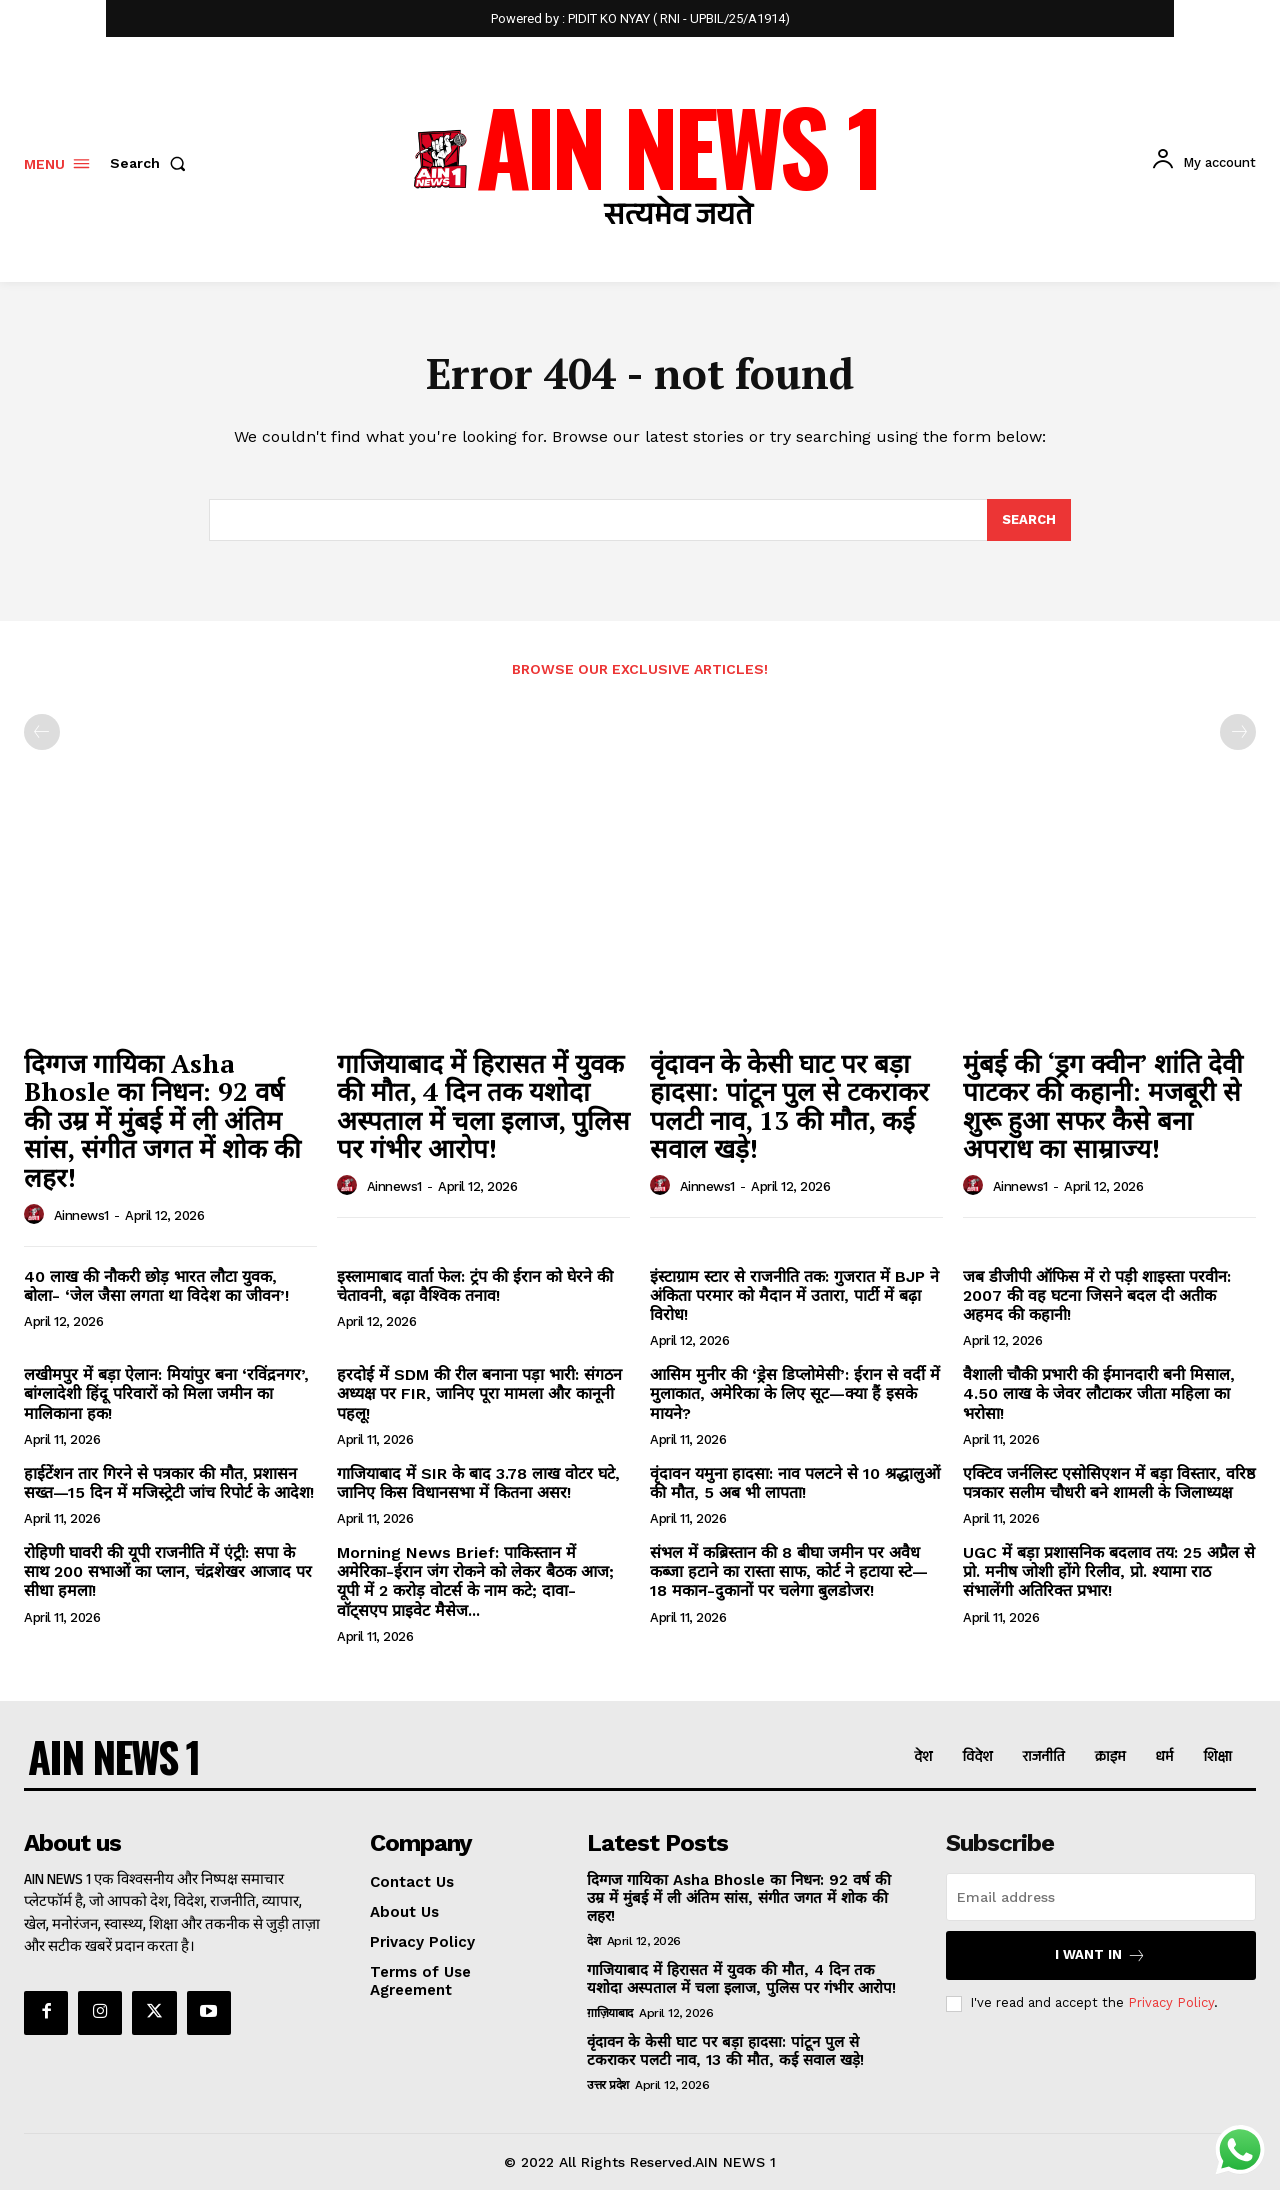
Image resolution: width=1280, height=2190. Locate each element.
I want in (1100, 1955)
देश (593, 1941)
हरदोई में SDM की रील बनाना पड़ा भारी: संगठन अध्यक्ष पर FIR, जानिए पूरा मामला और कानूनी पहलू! (479, 1393)
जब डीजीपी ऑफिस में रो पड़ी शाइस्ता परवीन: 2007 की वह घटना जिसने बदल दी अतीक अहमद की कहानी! (1097, 1295)
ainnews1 (81, 1215)
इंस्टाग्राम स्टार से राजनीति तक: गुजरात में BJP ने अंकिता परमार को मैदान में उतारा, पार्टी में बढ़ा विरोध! (794, 1295)
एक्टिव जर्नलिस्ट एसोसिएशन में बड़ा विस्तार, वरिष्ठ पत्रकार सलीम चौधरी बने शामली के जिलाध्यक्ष (1109, 1483)
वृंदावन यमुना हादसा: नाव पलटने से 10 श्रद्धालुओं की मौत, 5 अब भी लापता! (795, 1483)
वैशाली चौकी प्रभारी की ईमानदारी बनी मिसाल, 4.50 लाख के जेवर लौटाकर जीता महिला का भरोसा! (1099, 1393)
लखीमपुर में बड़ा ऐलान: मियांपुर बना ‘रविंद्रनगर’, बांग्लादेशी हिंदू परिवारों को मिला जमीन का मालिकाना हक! (166, 1393)
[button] (152, 163)
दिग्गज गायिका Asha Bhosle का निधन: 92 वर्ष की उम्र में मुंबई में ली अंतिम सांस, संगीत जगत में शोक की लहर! (162, 1120)
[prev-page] (42, 732)
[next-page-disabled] (1238, 732)
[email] (1101, 1897)
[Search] (1029, 520)
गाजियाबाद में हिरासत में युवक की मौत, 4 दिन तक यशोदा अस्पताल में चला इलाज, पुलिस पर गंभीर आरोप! (483, 1106)
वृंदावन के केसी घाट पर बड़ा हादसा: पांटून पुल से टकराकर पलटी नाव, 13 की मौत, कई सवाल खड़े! (789, 1106)
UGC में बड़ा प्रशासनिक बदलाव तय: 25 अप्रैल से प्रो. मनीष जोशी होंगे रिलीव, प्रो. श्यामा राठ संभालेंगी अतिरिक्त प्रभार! (1109, 1571)
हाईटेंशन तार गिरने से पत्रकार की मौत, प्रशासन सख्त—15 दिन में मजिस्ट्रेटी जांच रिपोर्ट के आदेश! (169, 1483)
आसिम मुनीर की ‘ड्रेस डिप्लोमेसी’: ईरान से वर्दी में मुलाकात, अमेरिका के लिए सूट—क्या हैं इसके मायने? (795, 1393)
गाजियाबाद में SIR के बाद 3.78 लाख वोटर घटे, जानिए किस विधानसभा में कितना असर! (478, 1483)
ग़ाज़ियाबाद (610, 2013)
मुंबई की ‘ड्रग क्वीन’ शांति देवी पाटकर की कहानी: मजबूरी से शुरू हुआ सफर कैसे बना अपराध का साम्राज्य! (1103, 1106)
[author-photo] (37, 1215)
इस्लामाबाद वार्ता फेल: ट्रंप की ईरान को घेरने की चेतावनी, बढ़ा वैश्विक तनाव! (475, 1286)
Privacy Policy (1171, 2002)
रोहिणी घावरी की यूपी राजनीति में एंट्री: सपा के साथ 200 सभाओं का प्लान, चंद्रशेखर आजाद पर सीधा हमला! (168, 1571)
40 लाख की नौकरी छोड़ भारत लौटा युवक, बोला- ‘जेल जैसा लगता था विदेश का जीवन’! (156, 1286)
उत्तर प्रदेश (608, 2085)
